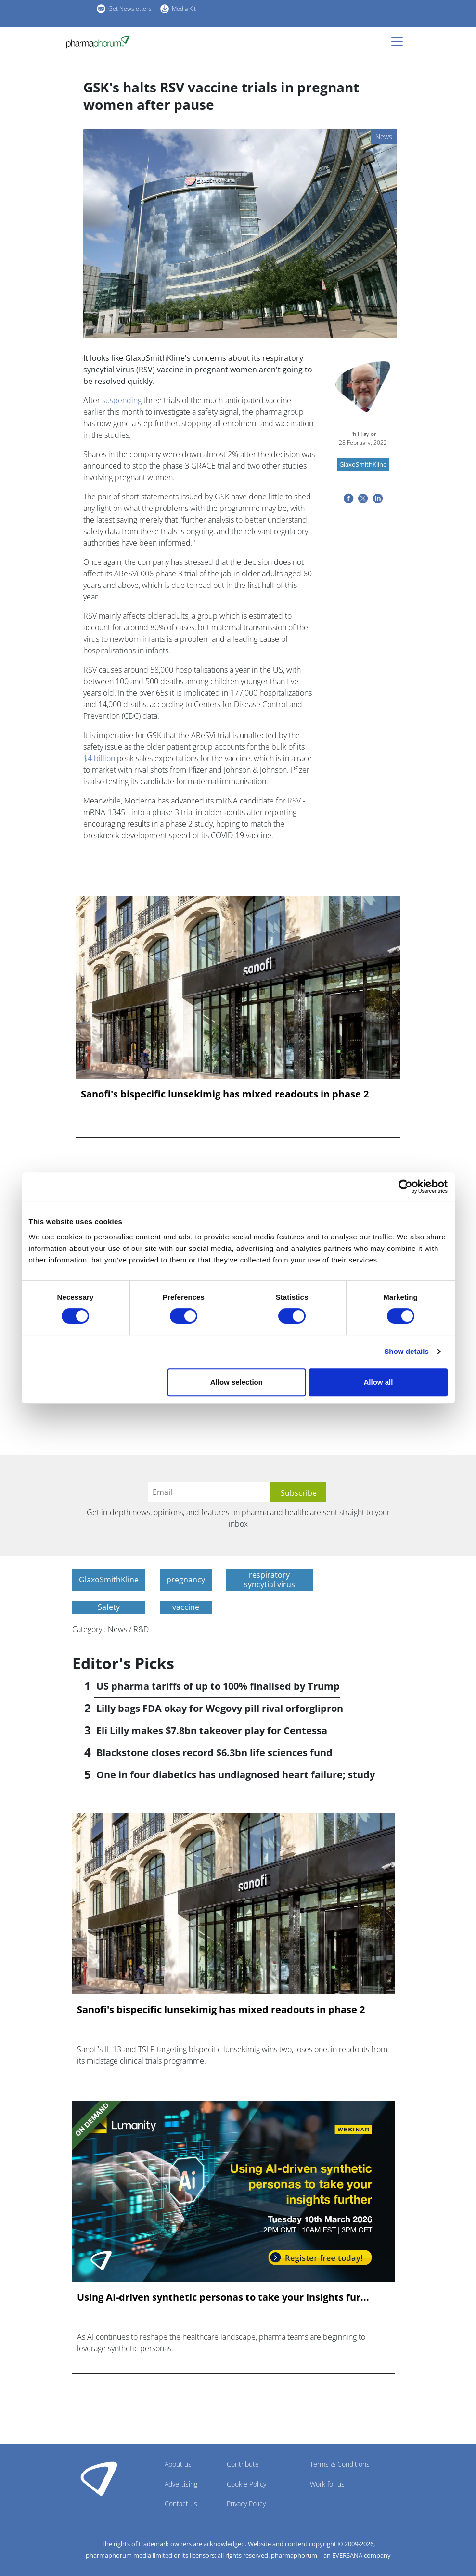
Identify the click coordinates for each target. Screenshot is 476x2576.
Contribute (243, 2464)
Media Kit (184, 8)
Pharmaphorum (98, 2478)
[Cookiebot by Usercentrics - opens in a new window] (405, 1186)
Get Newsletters (130, 8)
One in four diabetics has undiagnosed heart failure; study (235, 1774)
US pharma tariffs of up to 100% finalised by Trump (218, 1686)
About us (178, 2464)
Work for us (327, 2483)
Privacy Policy (246, 2503)
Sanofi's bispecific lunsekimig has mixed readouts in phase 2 (225, 1094)
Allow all (378, 1382)
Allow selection (236, 1382)
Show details (406, 1351)
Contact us (181, 2503)
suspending (122, 400)
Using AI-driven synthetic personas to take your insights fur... (223, 2297)
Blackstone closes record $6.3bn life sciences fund (214, 1752)
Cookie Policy (246, 2483)
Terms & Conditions (340, 2464)
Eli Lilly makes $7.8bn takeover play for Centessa (211, 1730)
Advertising (181, 2483)
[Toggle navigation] (400, 41)
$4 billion (99, 758)
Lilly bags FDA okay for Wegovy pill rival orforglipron (219, 1708)
